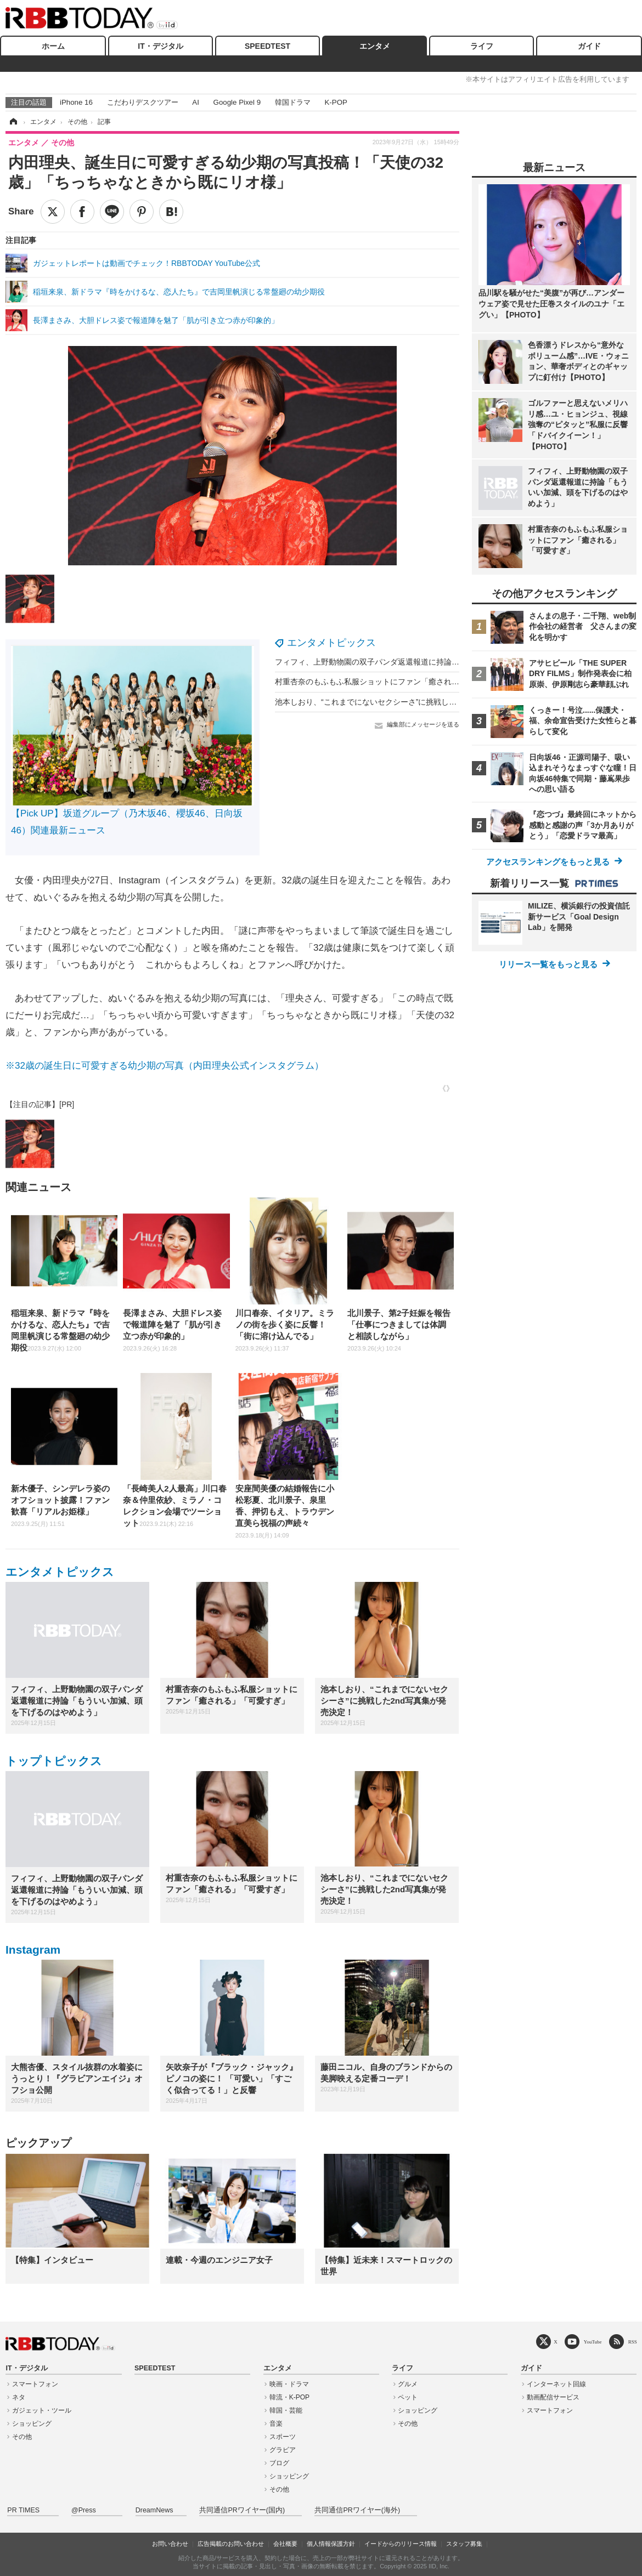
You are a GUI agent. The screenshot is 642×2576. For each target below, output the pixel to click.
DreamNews (154, 2510)
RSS (632, 2341)
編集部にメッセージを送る (423, 724)
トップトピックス (53, 1761)
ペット (408, 2397)
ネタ (18, 2397)
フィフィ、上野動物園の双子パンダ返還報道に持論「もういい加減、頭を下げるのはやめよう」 (440, 661)
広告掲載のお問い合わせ (231, 2543)
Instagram (32, 1949)
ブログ (279, 2463)
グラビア (282, 2450)
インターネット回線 (556, 2384)
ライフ (481, 46)
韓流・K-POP (289, 2397)
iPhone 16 (76, 102)
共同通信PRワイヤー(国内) (242, 2510)
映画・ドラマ (289, 2384)
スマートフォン (35, 2384)
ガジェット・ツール (41, 2410)
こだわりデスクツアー (142, 102)
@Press (83, 2510)
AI (195, 102)
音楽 (276, 2423)
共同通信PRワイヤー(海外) (357, 2510)
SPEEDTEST (267, 46)
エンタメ (374, 46)
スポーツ (282, 2437)
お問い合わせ (170, 2543)
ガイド (589, 46)
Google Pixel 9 (237, 102)
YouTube (593, 2341)
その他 (22, 2437)
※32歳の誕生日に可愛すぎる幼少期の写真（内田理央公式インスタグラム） (164, 1065)
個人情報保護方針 (331, 2543)
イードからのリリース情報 (400, 2543)
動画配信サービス (553, 2397)
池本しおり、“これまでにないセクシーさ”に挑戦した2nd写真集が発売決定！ (407, 701)
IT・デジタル (160, 46)
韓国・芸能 (285, 2410)
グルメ (408, 2384)
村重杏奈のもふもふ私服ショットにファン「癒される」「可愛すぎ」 (394, 681)
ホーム (53, 46)
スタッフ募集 (464, 2543)
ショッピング (32, 2423)
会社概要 (285, 2543)
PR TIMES (23, 2510)
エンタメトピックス (331, 642)
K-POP (335, 102)
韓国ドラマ (293, 102)
